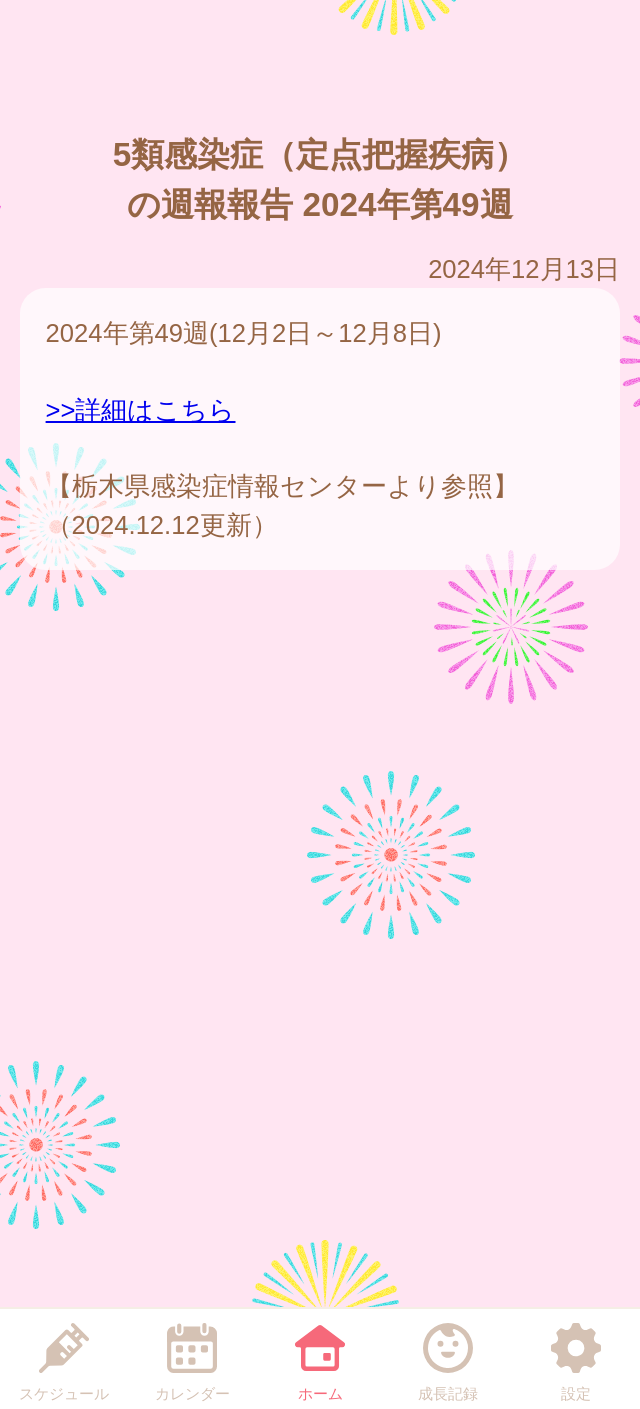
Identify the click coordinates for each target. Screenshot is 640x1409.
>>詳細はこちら (141, 410)
